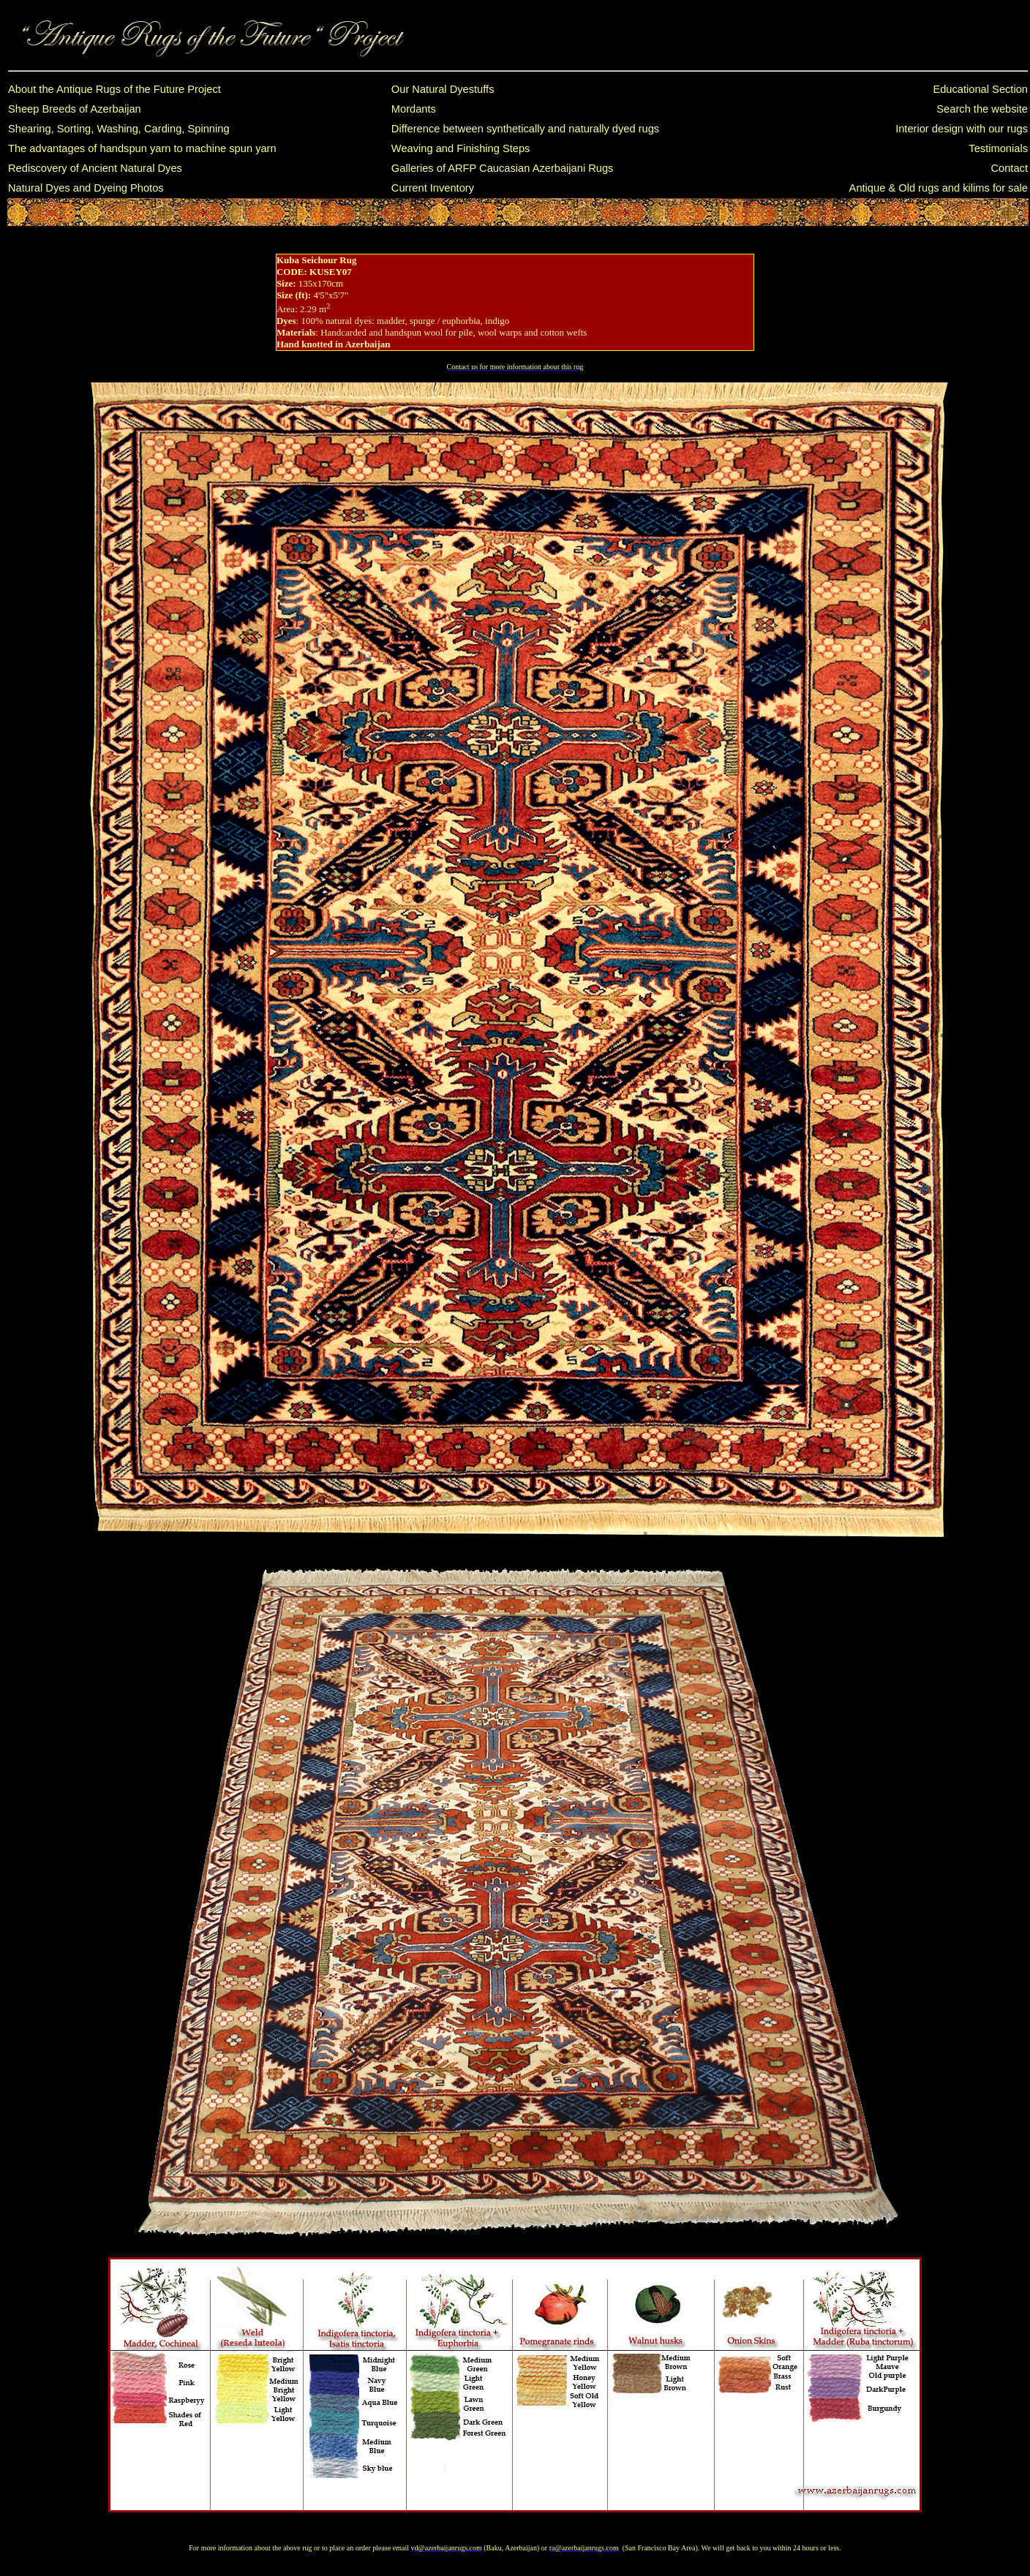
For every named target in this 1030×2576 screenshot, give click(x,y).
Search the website (982, 109)
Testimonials (998, 148)
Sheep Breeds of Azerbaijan (74, 109)
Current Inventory (432, 188)
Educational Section (980, 89)
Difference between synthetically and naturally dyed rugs (525, 129)
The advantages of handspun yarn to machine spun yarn (142, 148)
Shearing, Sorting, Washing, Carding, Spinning (119, 129)
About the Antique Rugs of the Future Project (114, 89)
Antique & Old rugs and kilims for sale (938, 188)
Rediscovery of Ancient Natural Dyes (95, 168)
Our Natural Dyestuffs (443, 89)
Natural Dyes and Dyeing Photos (86, 188)
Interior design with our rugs (961, 129)
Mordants (413, 109)
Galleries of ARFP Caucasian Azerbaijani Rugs (502, 168)
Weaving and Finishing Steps (460, 148)
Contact (1009, 168)
